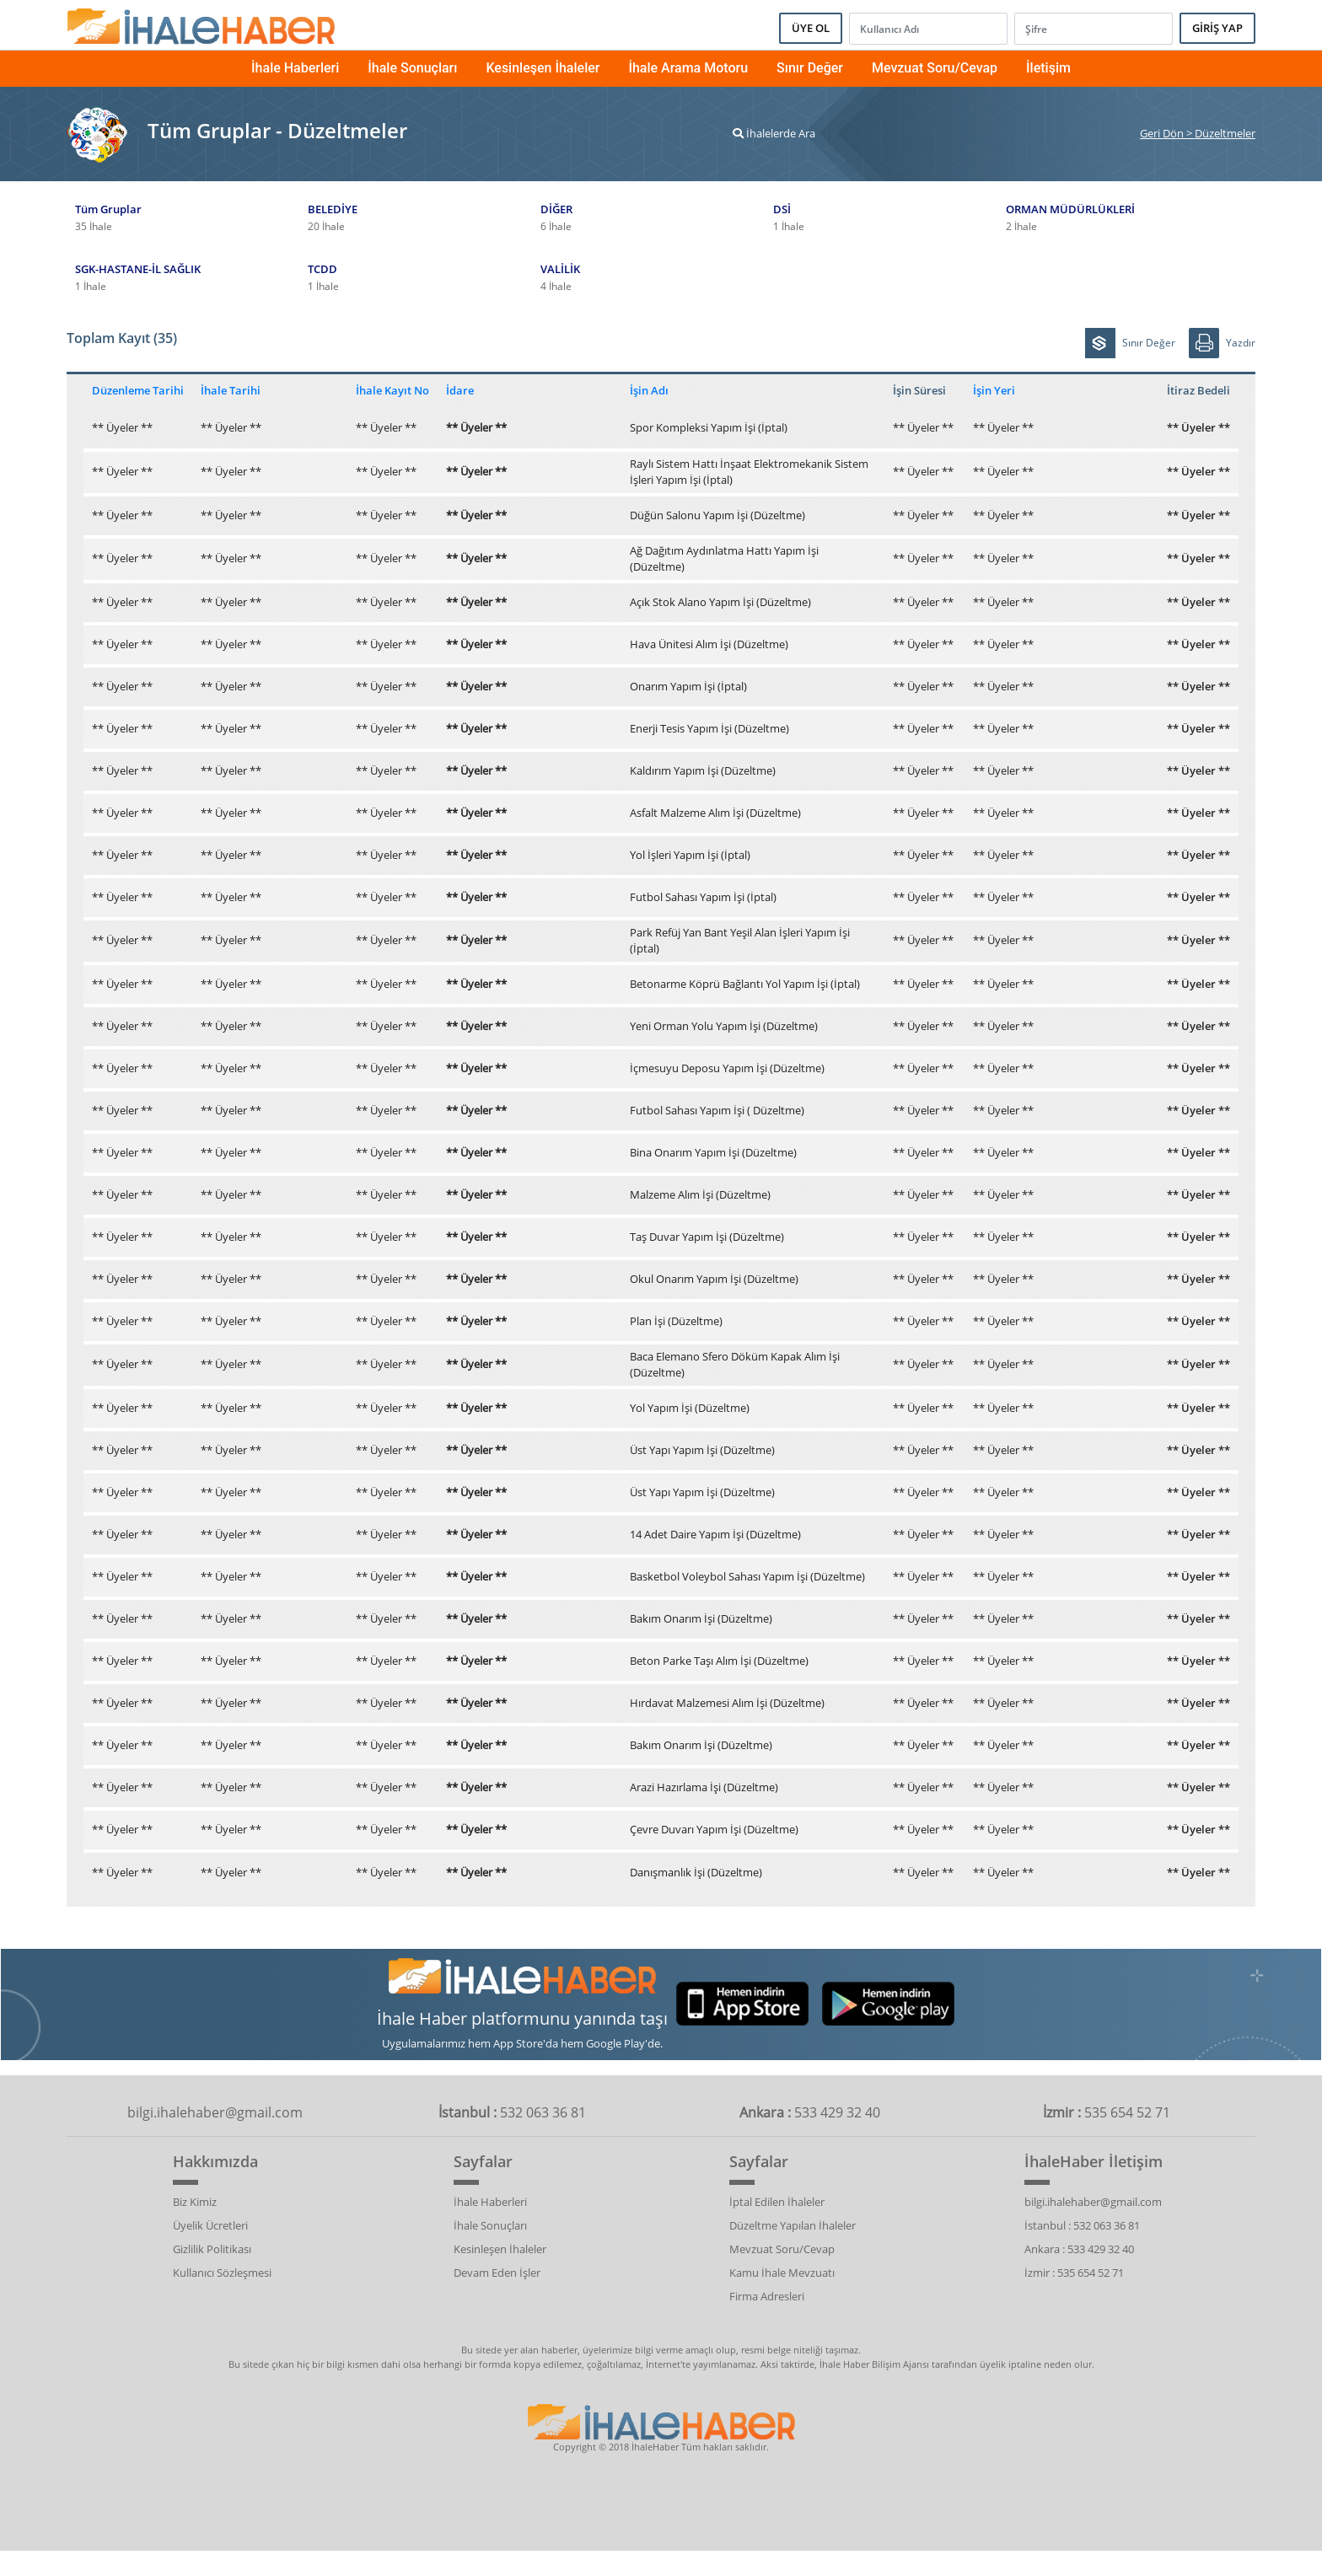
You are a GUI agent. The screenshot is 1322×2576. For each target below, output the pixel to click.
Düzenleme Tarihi (138, 390)
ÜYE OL (811, 27)
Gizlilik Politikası (212, 2249)
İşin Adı (649, 390)
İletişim (1048, 68)
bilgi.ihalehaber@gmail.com (1093, 2201)
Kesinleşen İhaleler (542, 68)
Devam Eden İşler (497, 2272)
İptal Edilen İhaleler (777, 2201)
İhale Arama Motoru (688, 68)
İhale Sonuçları (412, 68)
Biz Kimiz (195, 2201)
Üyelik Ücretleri (210, 2225)
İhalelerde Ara (774, 133)
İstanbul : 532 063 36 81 (1082, 2225)
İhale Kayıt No (392, 390)
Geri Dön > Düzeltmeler (1197, 133)
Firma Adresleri (766, 2296)
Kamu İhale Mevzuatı (782, 2272)
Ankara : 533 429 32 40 (1079, 2249)
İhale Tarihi (231, 390)
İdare (460, 390)
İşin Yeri (994, 390)
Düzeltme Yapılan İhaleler (792, 2225)
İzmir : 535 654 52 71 (1074, 2272)
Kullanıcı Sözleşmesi (222, 2272)
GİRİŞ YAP (1217, 27)
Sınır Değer (810, 68)
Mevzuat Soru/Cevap (934, 68)
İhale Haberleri (295, 68)
